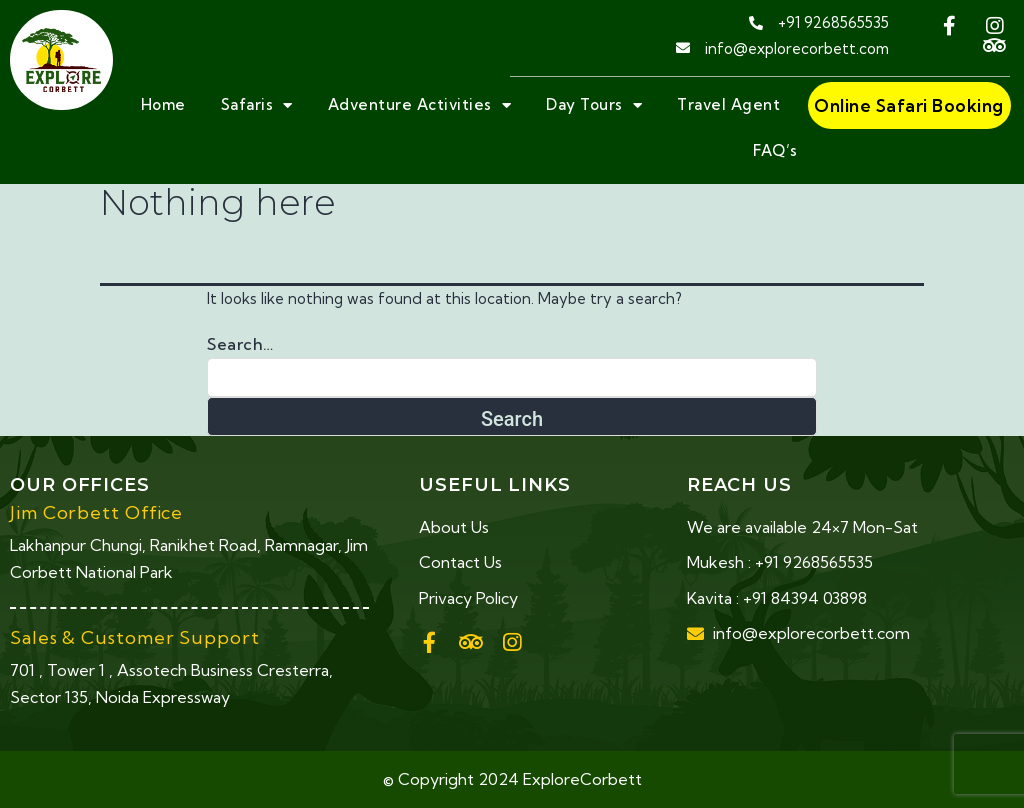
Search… (240, 344)
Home (163, 104)
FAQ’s (775, 150)
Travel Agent (728, 104)
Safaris (257, 105)
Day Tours (594, 105)
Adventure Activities (420, 105)
